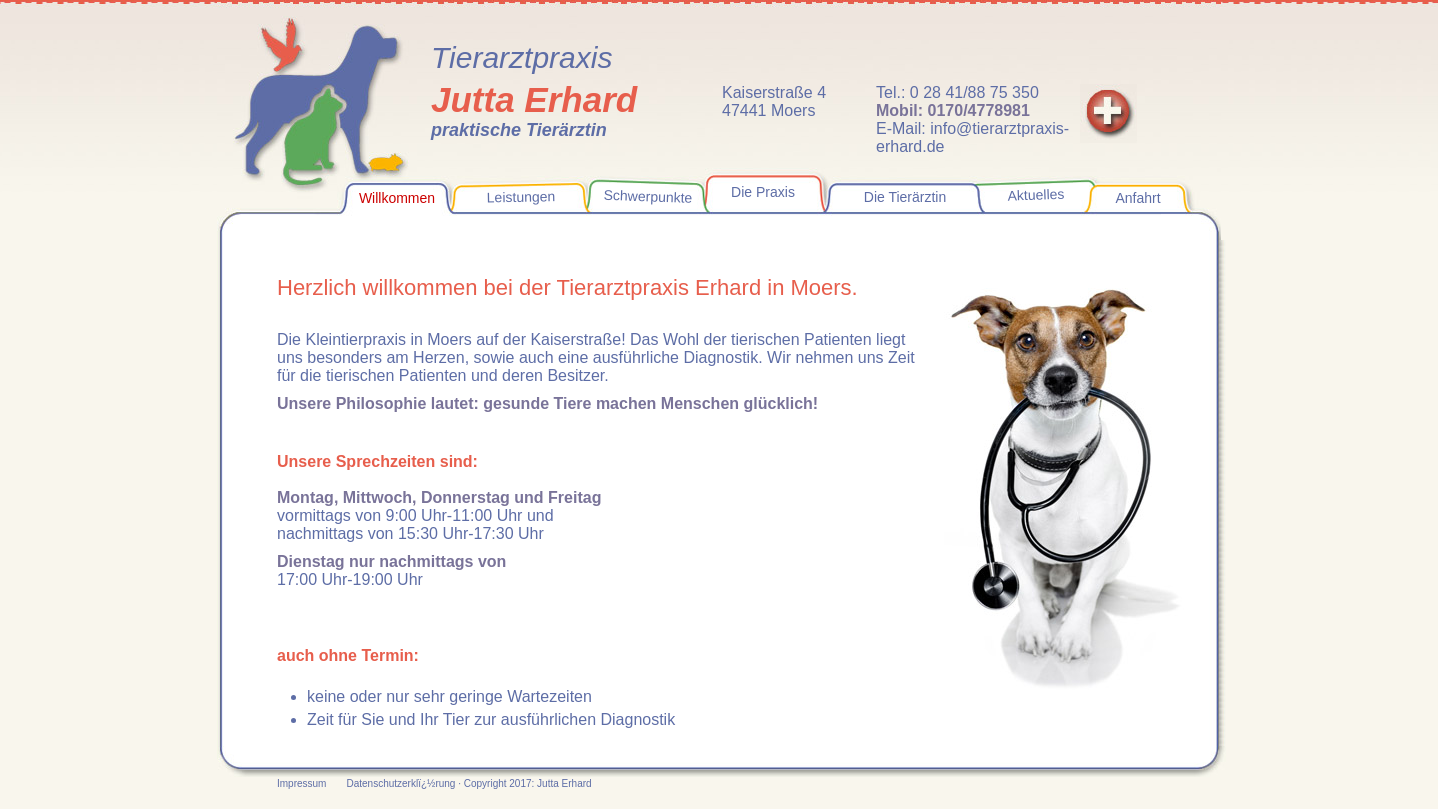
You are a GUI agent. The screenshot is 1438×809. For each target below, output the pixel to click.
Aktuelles (1035, 195)
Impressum (301, 783)
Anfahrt (1137, 198)
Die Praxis (763, 192)
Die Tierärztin (905, 197)
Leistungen (521, 196)
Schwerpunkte (647, 196)
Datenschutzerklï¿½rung (402, 783)
